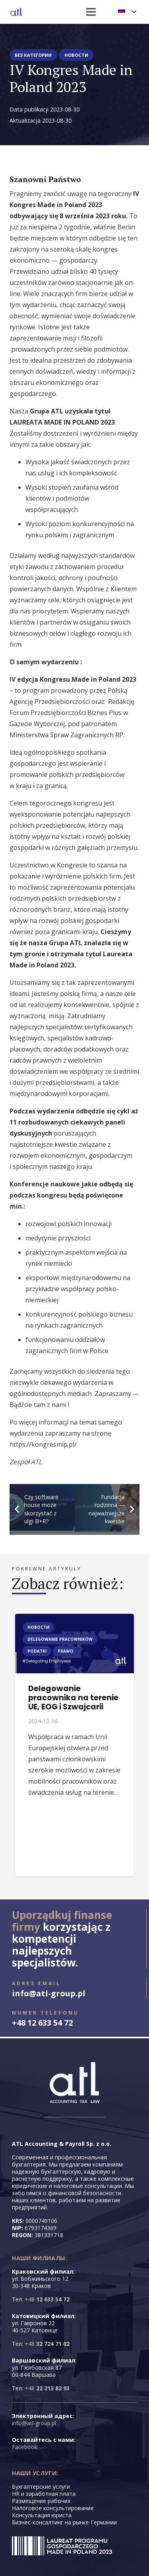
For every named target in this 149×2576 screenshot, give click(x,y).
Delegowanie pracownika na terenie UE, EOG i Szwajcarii (73, 1697)
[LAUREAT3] (62, 2545)
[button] (127, 12)
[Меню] (91, 12)
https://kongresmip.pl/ (43, 1444)
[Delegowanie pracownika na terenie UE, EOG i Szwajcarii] (74, 1619)
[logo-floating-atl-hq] (16, 12)
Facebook (24, 2447)
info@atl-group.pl (34, 2423)
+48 (47, 2299)
